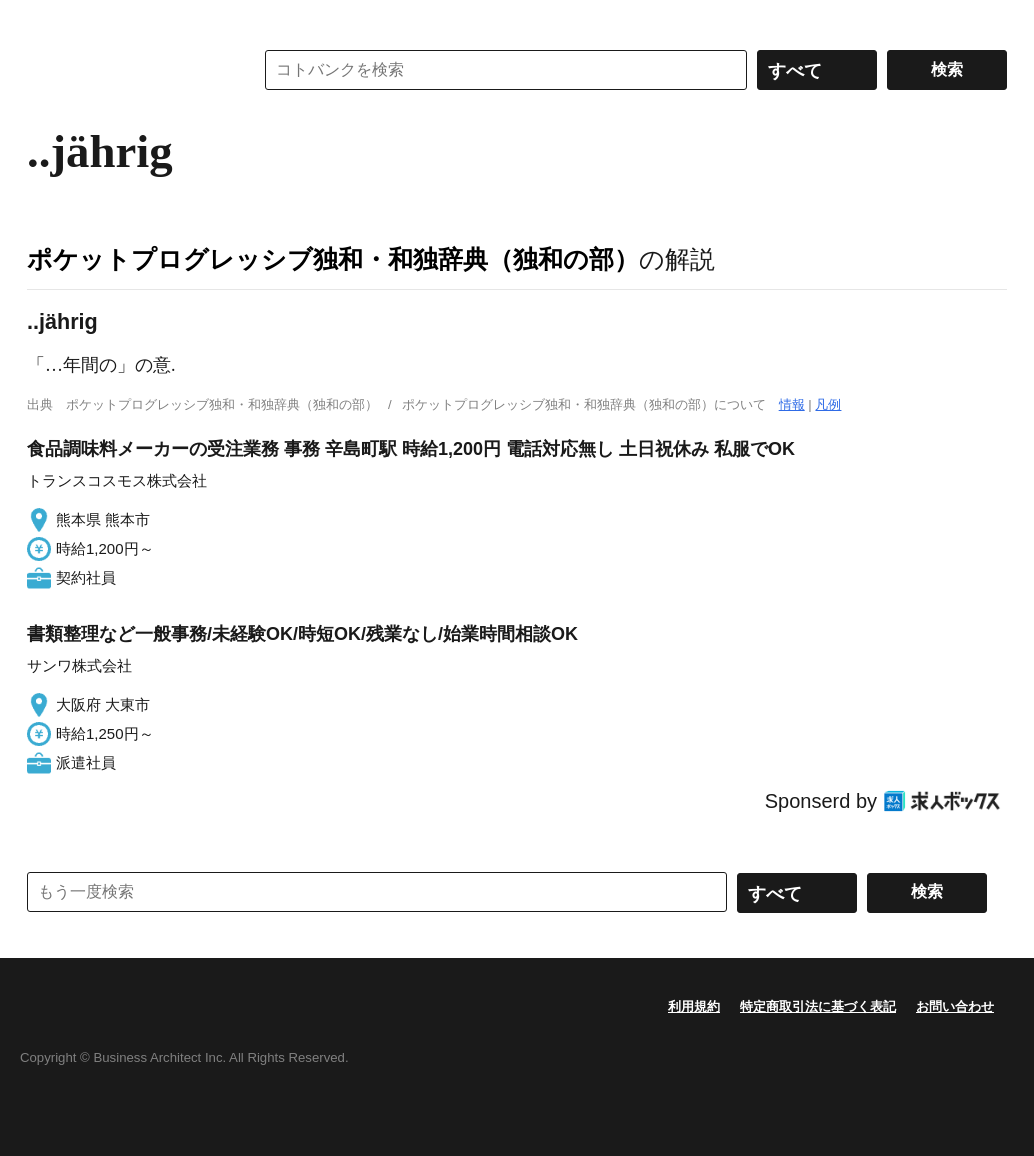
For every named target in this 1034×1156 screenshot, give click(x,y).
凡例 (828, 404)
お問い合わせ (955, 1006)
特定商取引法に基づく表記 (818, 1006)
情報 (792, 404)
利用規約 (694, 1006)
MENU (47, 20)
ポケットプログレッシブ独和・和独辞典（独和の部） (333, 259)
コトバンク (126, 70)
